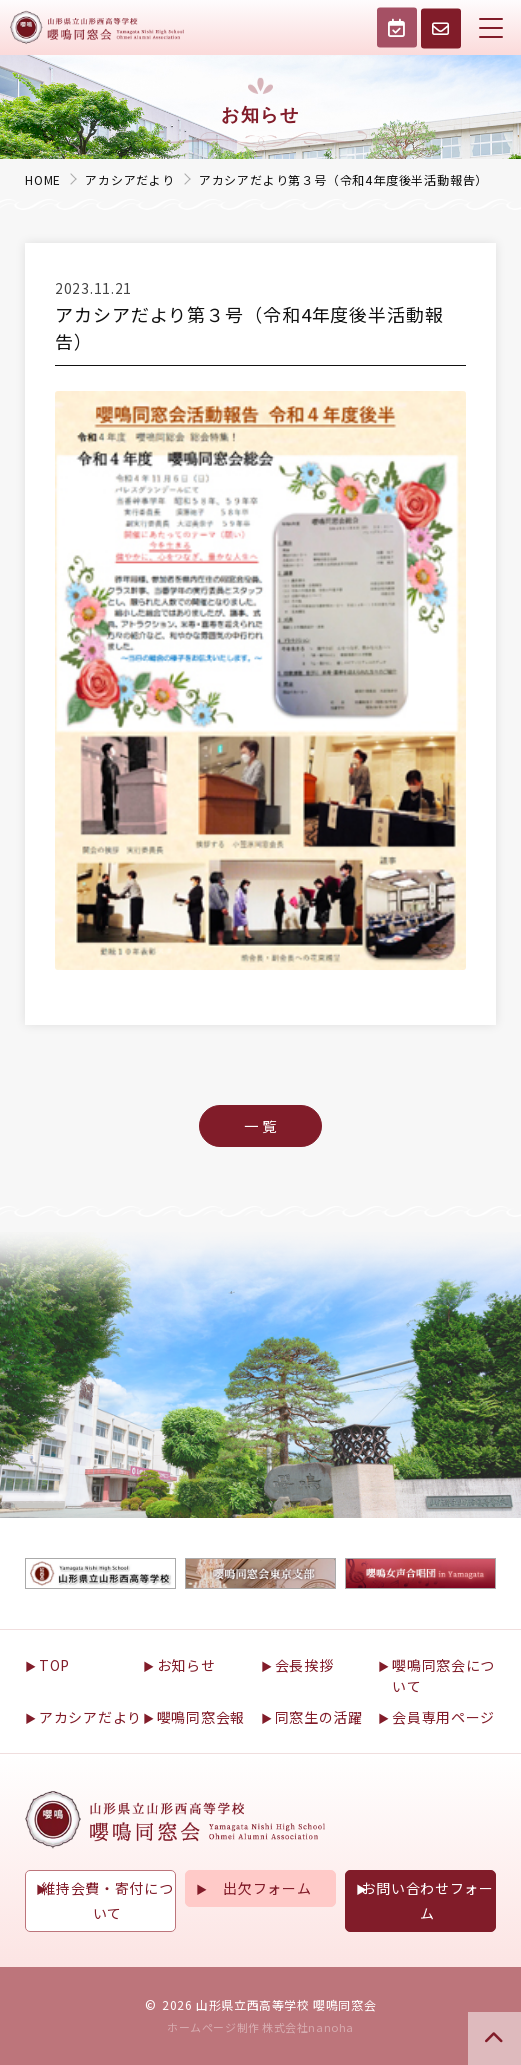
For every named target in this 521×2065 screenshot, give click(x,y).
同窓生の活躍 (319, 1717)
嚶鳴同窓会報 (201, 1717)
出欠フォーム (267, 1888)
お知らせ (186, 1665)
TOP (54, 1665)
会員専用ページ (443, 1717)
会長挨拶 (304, 1665)
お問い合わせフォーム (427, 1900)
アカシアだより (90, 1717)
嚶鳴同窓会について (443, 1675)
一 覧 (260, 1125)
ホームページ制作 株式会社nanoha (260, 2027)
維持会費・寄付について (107, 1900)
